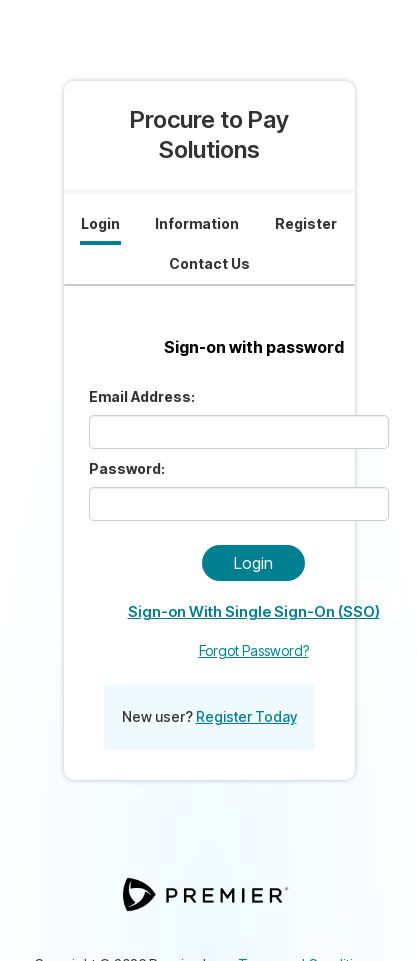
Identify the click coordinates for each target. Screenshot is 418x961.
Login (253, 563)
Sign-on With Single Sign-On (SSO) (254, 611)
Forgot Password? (254, 650)
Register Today (246, 716)
